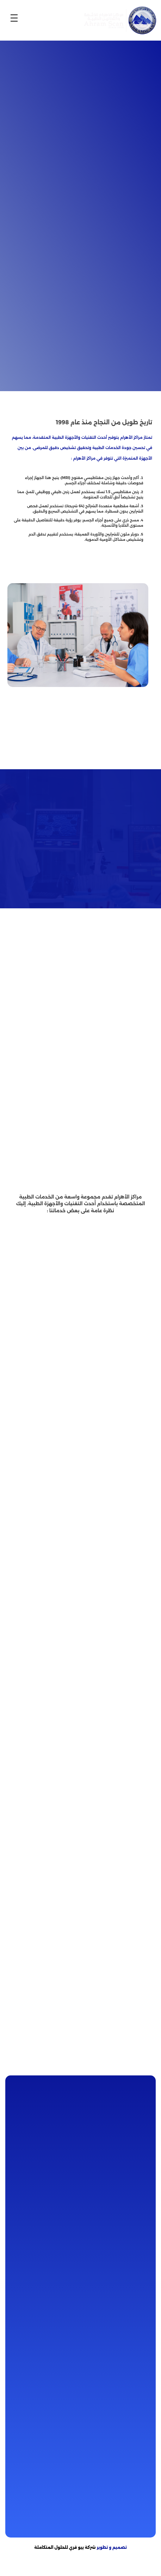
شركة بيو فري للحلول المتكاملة (64, 2547)
